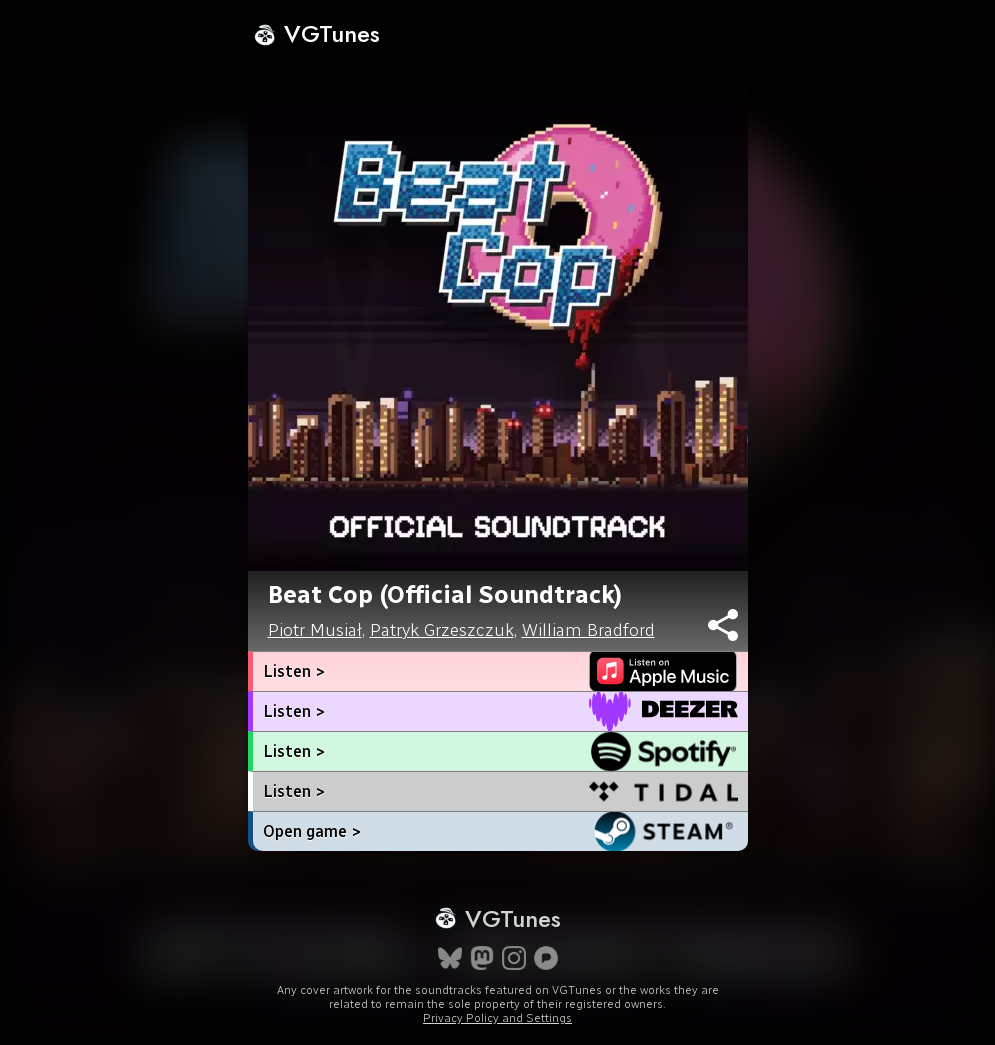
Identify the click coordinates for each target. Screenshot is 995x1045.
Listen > (294, 671)
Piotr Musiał (315, 630)
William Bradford (588, 630)
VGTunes (316, 33)
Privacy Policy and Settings (497, 1018)
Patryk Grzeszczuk (442, 630)
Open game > (312, 831)
